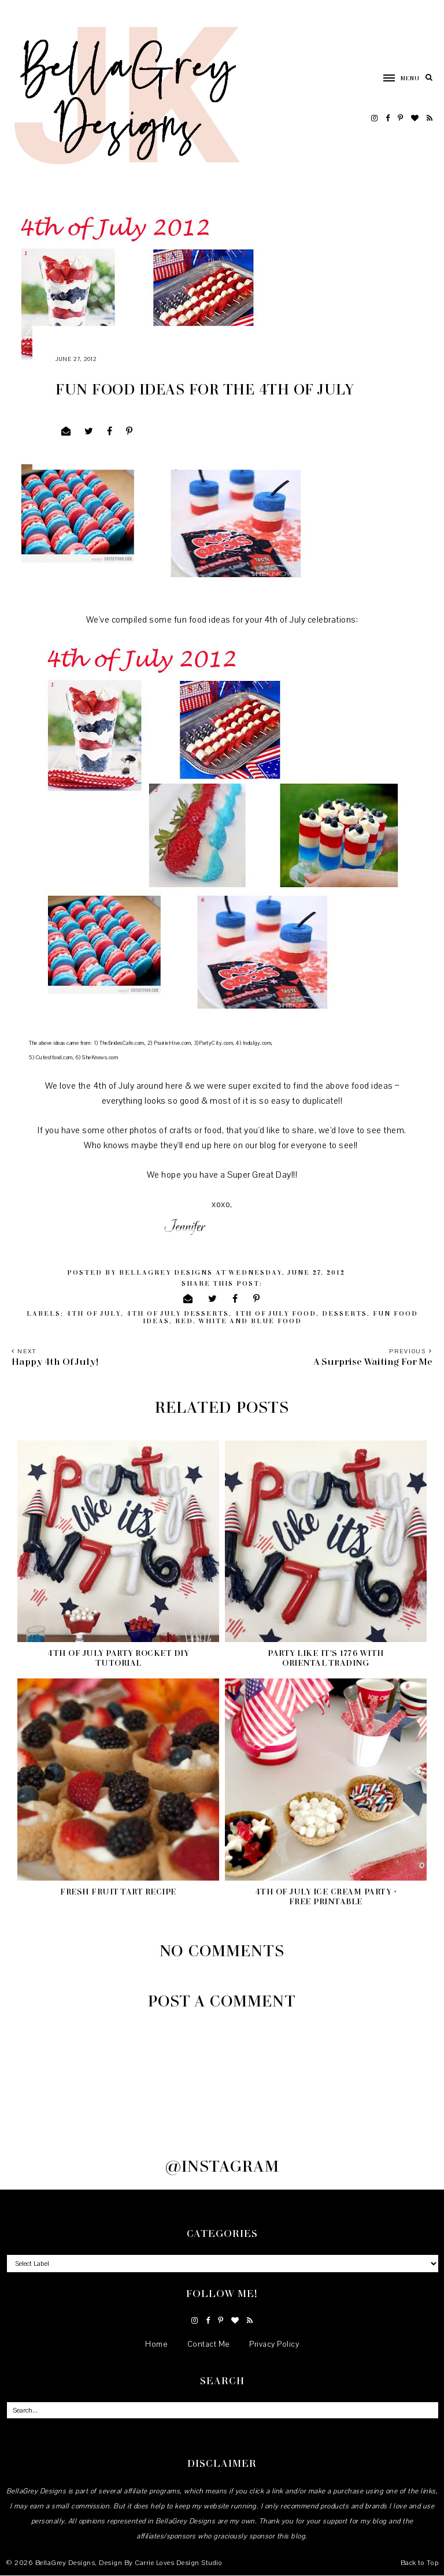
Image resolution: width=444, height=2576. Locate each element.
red (184, 1320)
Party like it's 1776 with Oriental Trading (326, 1657)
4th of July (93, 1313)
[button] (396, 77)
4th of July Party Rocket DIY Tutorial (118, 1657)
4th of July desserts (178, 1313)
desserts (344, 1313)
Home (156, 2344)
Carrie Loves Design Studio (178, 2562)
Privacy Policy (274, 2344)
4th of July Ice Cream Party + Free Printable (326, 1896)
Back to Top (420, 2562)
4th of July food (275, 1313)
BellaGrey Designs (65, 2562)
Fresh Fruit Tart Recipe (118, 1891)
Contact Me (208, 2344)
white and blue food (250, 1320)
